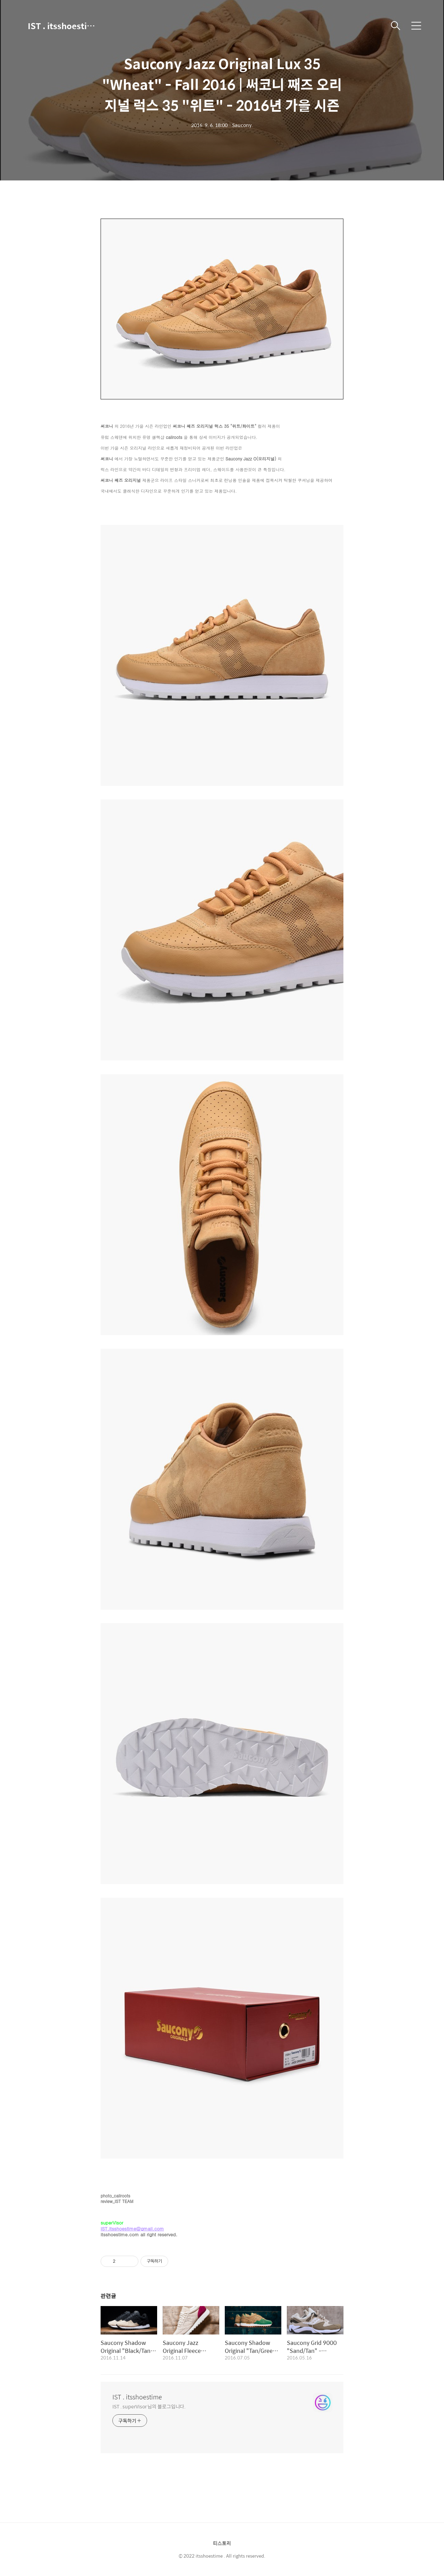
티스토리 (222, 2543)
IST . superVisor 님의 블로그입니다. (149, 2406)
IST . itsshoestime (62, 25)
